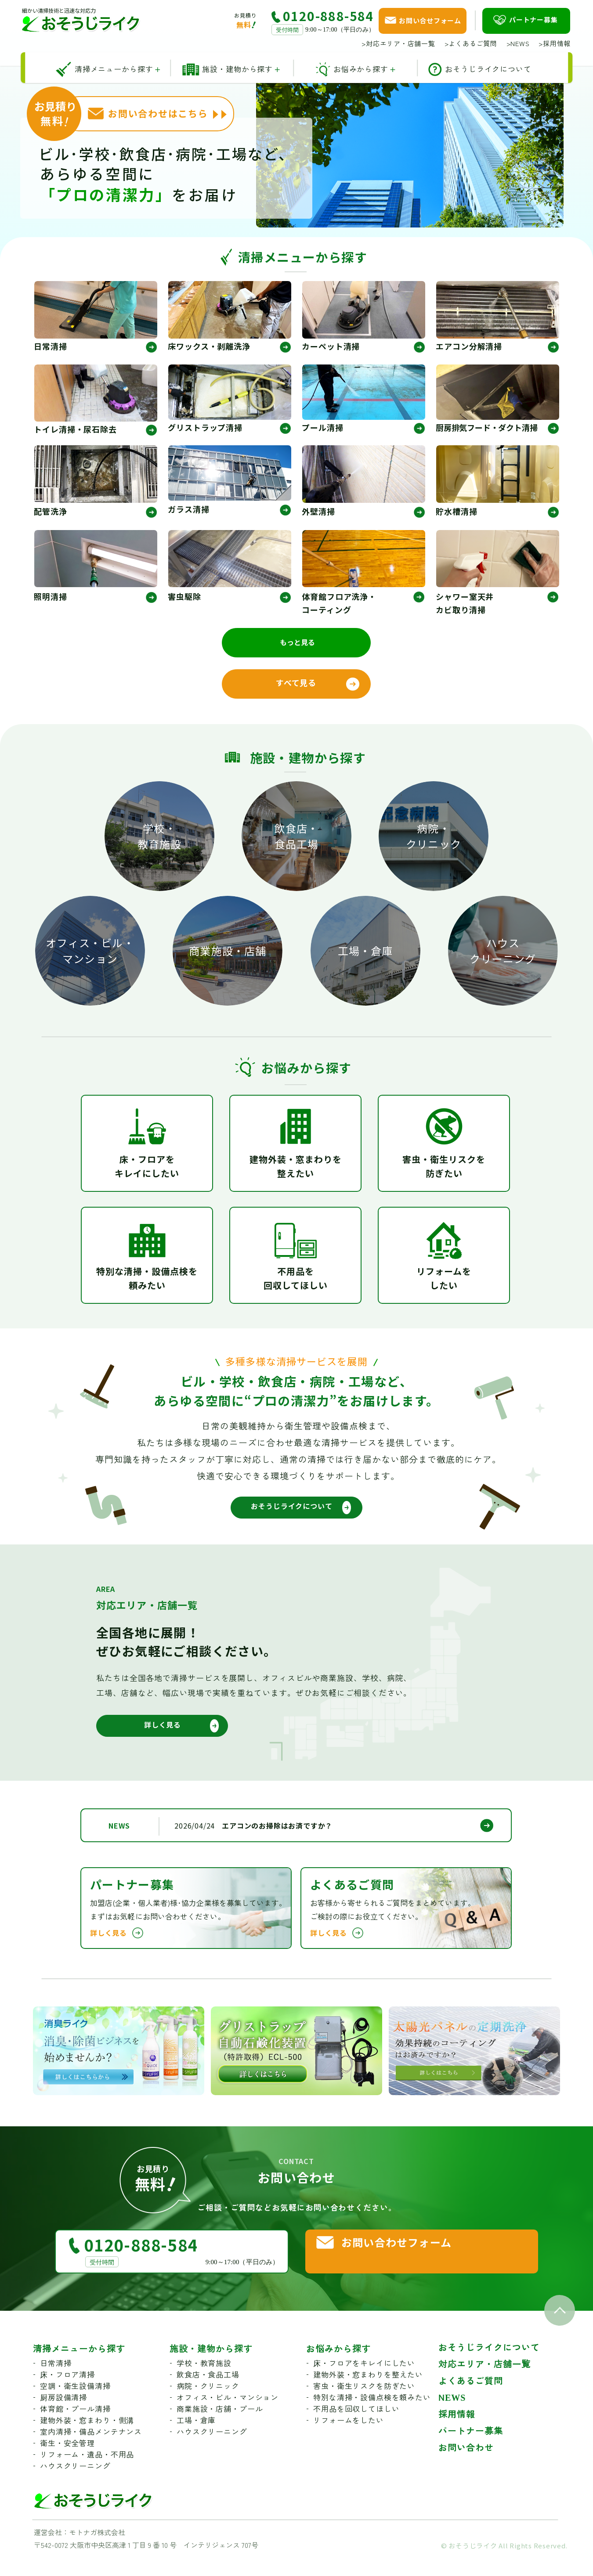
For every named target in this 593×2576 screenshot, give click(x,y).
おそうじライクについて (489, 2365)
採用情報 (555, 43)
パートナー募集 (470, 2448)
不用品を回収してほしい (356, 2426)
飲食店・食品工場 (297, 839)
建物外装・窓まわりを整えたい (368, 2392)
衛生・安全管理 (67, 2460)
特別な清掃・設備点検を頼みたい (372, 2415)
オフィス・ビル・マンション (90, 953)
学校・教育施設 (159, 839)
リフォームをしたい (348, 2437)
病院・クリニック (433, 839)
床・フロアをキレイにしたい (364, 2380)
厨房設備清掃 (63, 2415)
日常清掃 (55, 2380)
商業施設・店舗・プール (220, 2426)
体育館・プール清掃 (75, 2426)
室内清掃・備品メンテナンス (91, 2449)
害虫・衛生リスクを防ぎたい (364, 2403)
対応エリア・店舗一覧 (398, 43)
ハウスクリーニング (503, 953)
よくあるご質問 (471, 43)
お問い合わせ (466, 2465)
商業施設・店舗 (227, 953)
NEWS (518, 43)
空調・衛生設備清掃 (75, 2403)
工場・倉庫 (365, 953)
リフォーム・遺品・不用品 (87, 2472)
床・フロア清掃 (67, 2392)
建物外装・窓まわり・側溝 (87, 2437)
